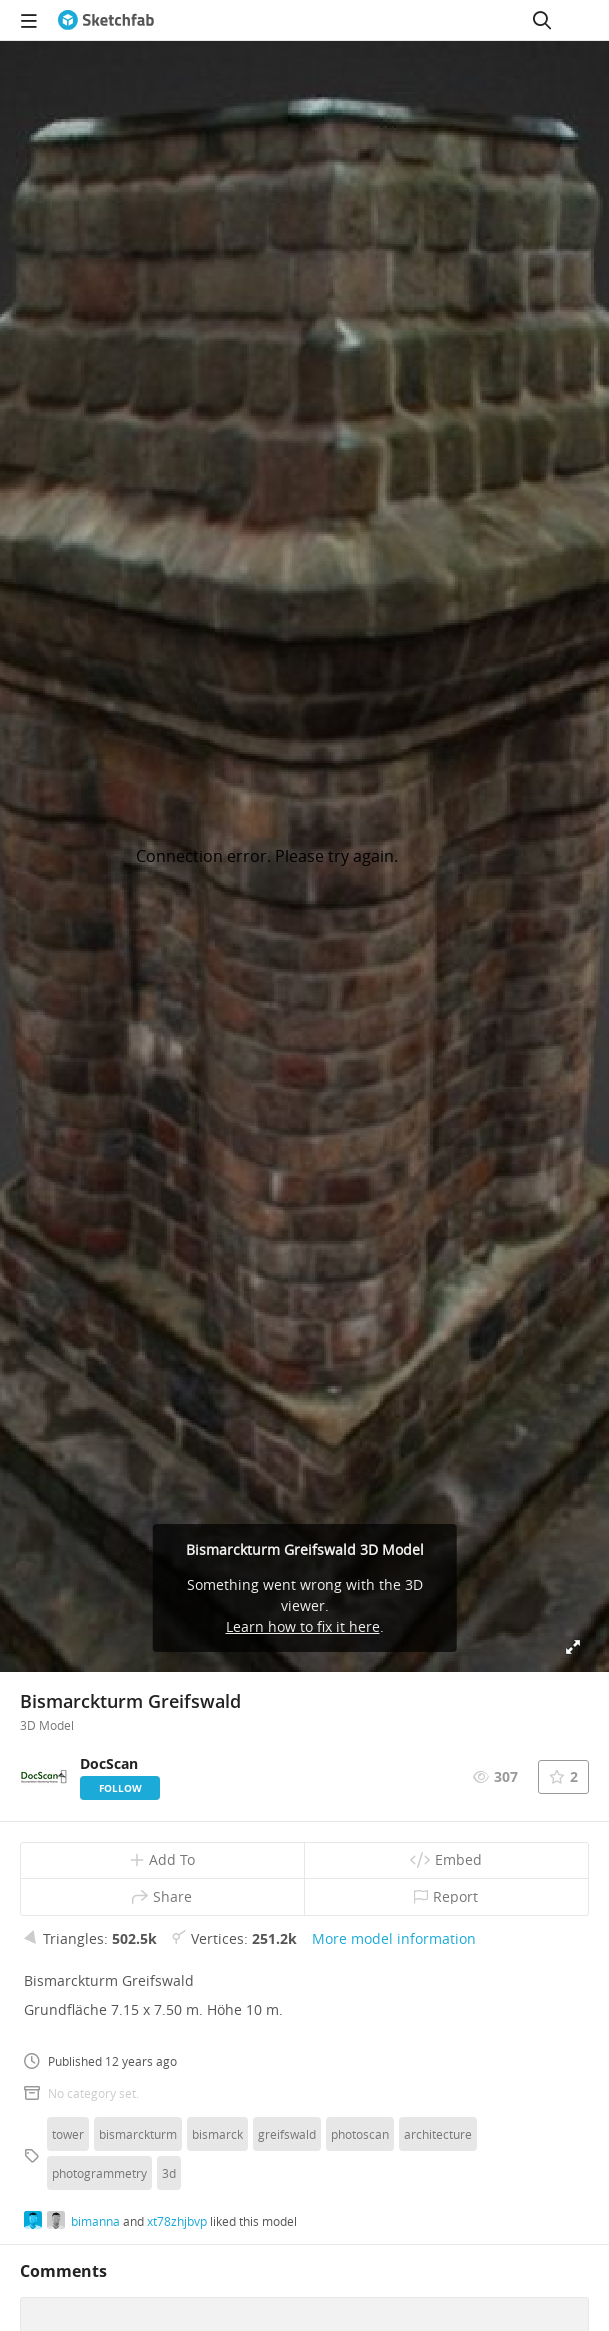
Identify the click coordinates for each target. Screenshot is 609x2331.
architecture (438, 2134)
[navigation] (29, 20)
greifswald (287, 2134)
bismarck (217, 2134)
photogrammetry (99, 2173)
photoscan (360, 2134)
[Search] (542, 20)
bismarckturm (138, 2134)
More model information (394, 1938)
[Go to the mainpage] (106, 20)
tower (68, 2134)
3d (169, 2173)
